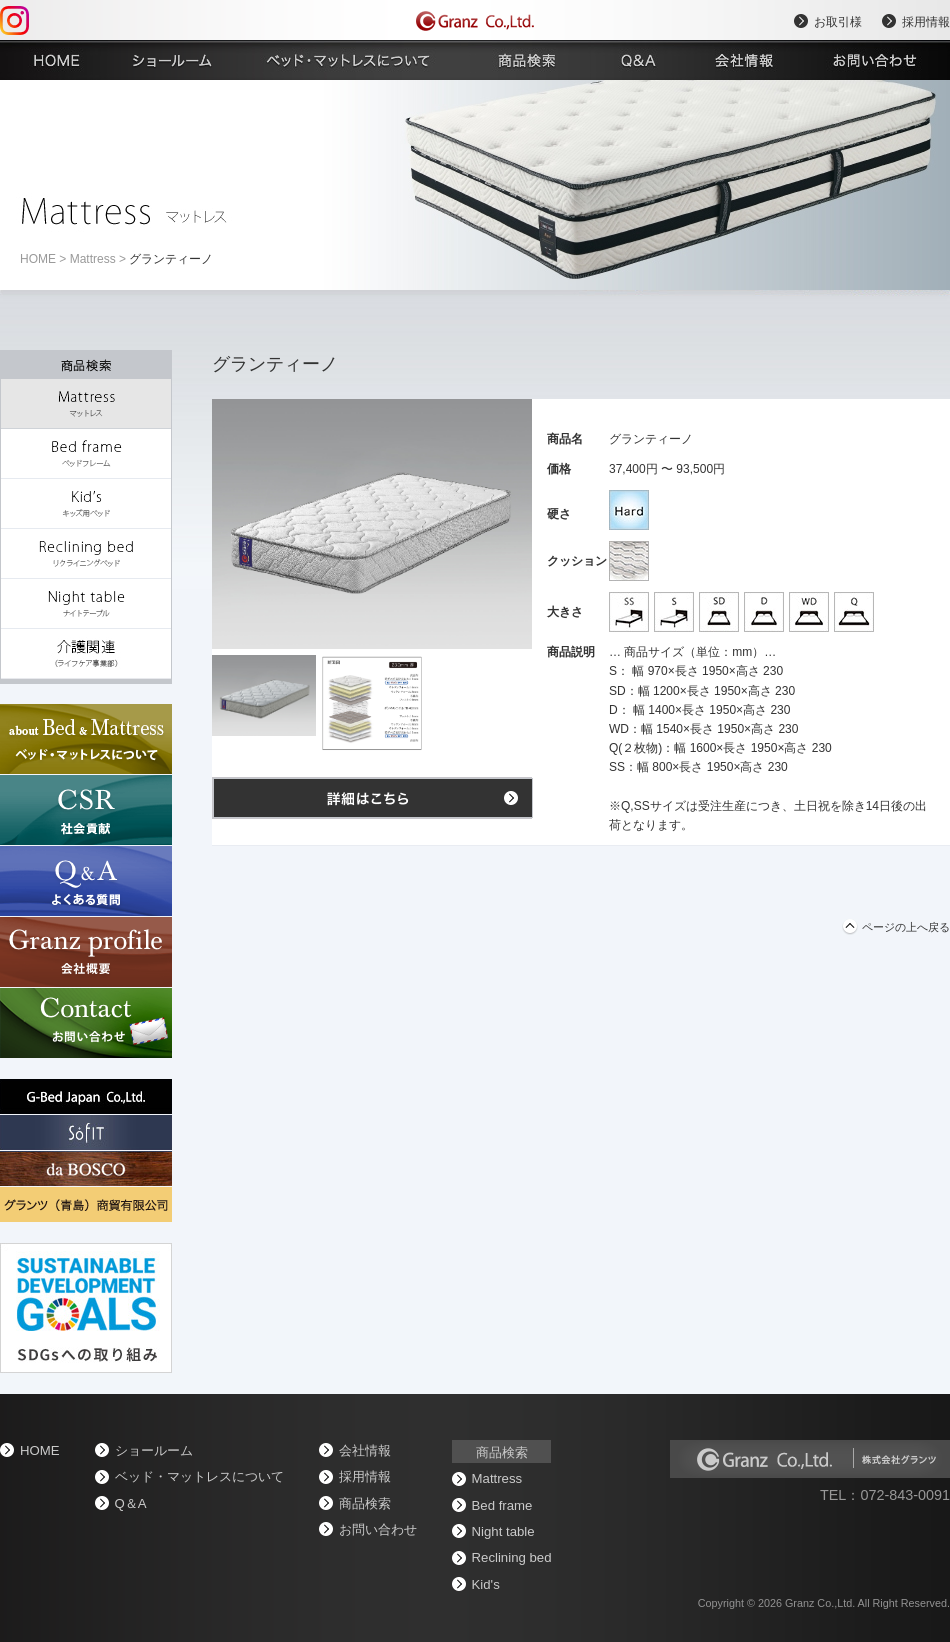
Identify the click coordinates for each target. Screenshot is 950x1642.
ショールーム (154, 1450)
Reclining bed (512, 1557)
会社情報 (365, 1450)
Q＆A (131, 1503)
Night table (503, 1531)
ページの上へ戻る (906, 927)
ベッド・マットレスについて (199, 1476)
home (38, 259)
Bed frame (502, 1505)
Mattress (93, 259)
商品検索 (365, 1503)
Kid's (486, 1584)
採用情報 (926, 22)
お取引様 (838, 22)
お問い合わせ (378, 1529)
